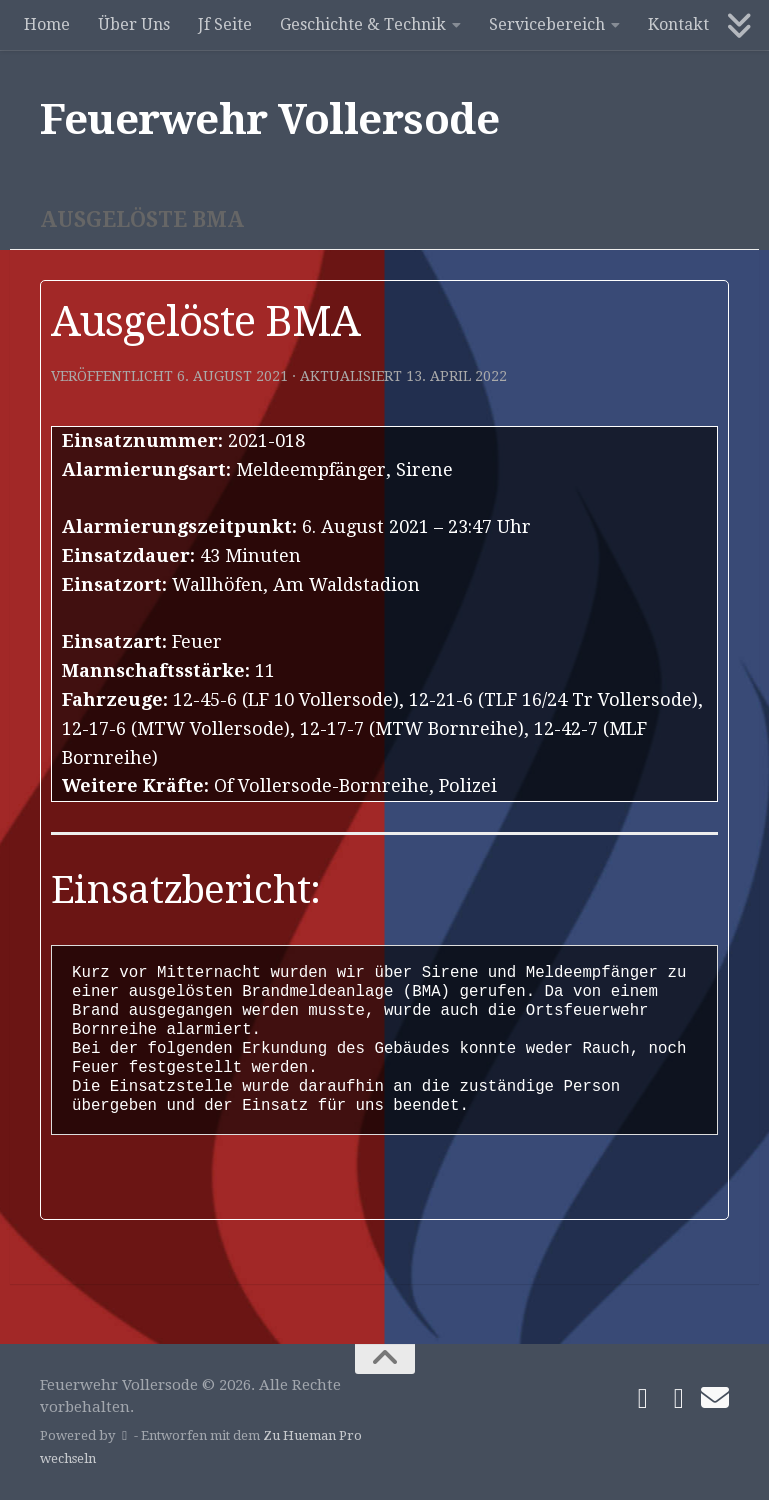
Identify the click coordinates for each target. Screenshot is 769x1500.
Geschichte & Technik (363, 24)
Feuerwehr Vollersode (269, 119)
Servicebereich (547, 24)
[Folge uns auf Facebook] (643, 1399)
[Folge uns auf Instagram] (679, 1399)
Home (47, 24)
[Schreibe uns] (715, 1398)
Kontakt (678, 24)
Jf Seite (225, 24)
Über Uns (134, 24)
